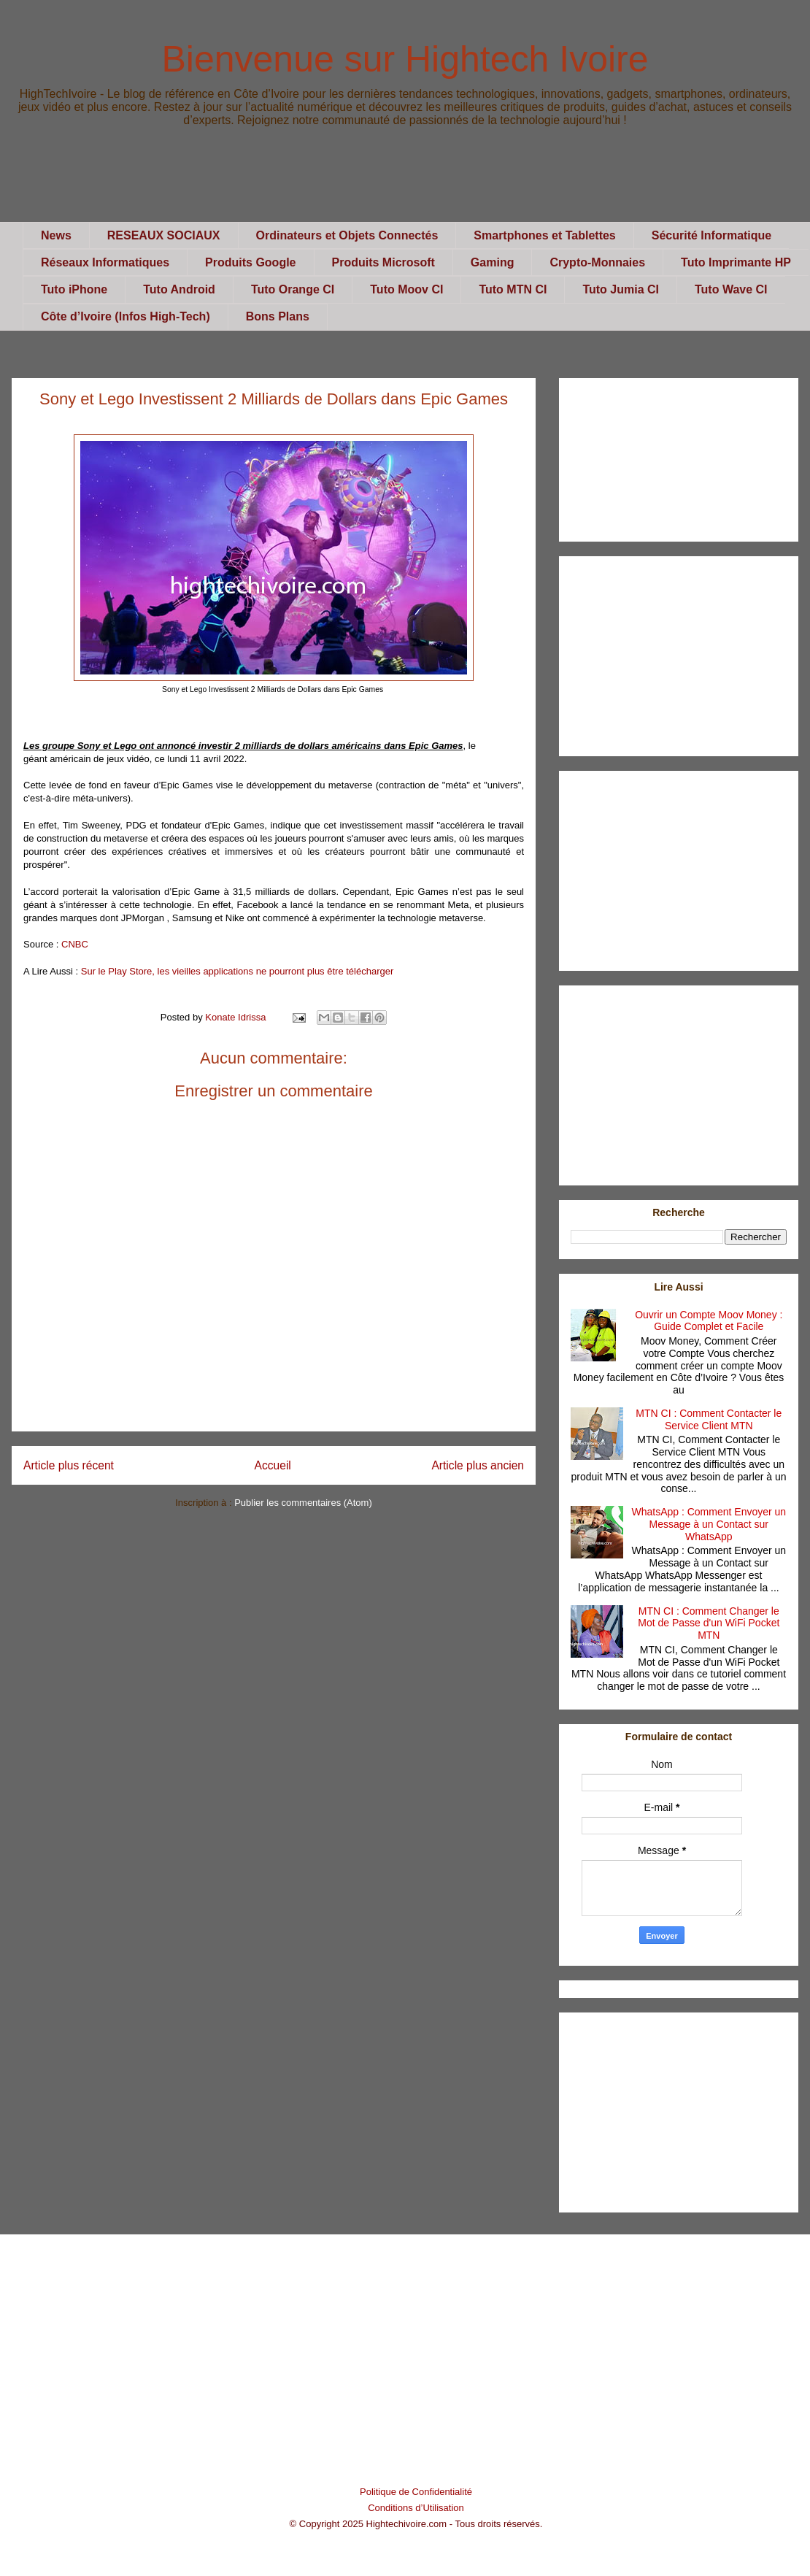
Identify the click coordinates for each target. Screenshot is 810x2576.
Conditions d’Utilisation (416, 2507)
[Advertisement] (405, 189)
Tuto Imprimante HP (736, 262)
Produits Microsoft (383, 262)
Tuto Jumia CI (620, 289)
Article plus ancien (477, 1465)
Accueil (273, 1465)
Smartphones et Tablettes (544, 235)
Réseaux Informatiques (105, 262)
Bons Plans (277, 316)
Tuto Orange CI (292, 289)
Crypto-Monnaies (597, 262)
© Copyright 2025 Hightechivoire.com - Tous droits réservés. (416, 2523)
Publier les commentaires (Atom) (303, 1502)
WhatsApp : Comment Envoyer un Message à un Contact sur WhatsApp (708, 1524)
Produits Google (250, 262)
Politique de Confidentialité (416, 2491)
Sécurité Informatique (711, 235)
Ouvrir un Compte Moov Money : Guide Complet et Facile (708, 1321)
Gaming (492, 262)
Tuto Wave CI (731, 289)
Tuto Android (179, 289)
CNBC (74, 944)
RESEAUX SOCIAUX (163, 235)
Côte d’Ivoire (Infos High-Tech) (125, 316)
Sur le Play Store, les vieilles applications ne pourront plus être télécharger (237, 971)
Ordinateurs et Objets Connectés (347, 235)
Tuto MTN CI (513, 289)
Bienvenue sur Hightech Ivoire (404, 59)
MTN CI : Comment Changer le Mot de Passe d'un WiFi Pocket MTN (708, 1623)
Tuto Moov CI (406, 289)
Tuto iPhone (74, 289)
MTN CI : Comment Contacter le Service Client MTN (709, 1419)
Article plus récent (68, 1465)
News (56, 235)
